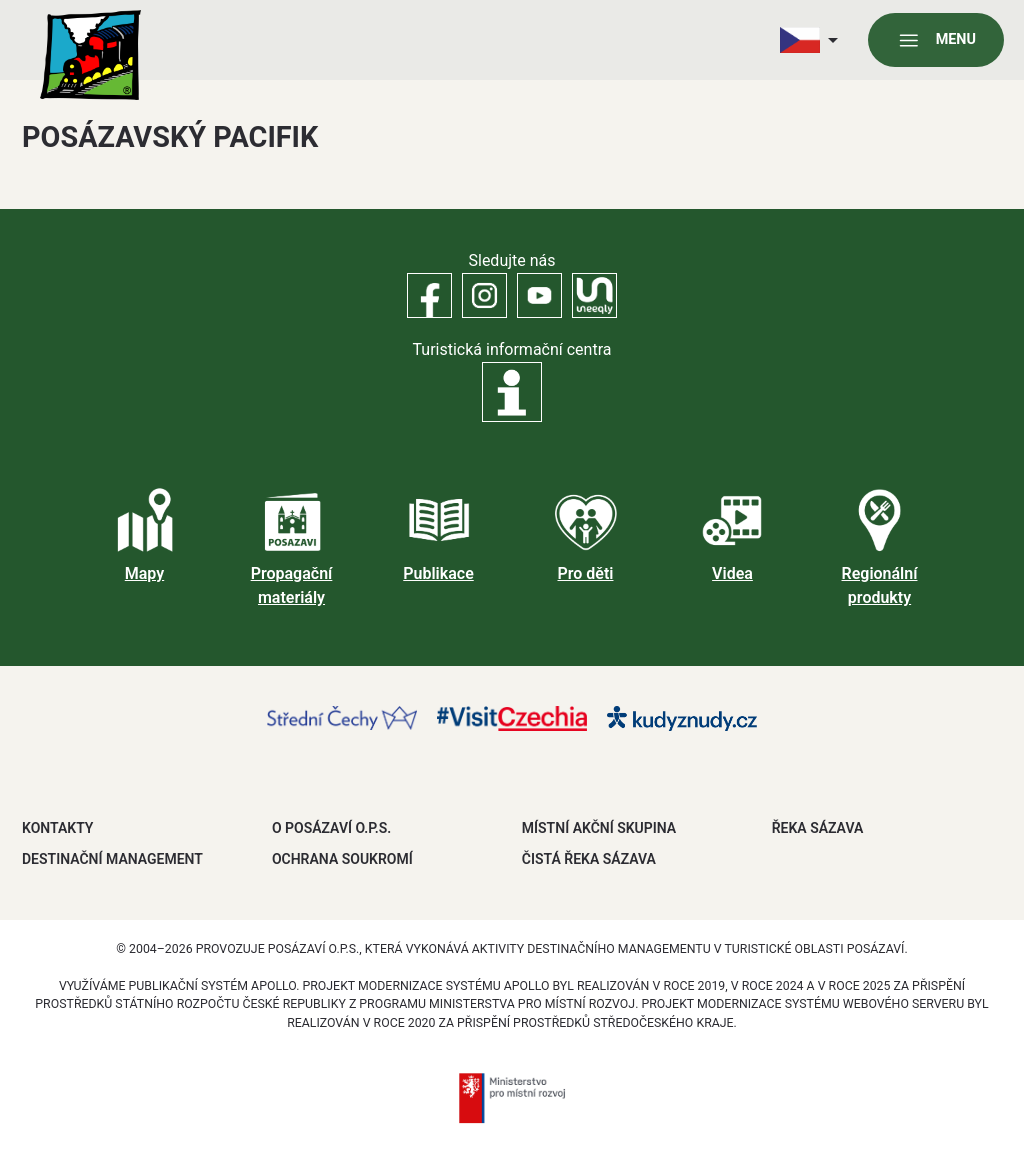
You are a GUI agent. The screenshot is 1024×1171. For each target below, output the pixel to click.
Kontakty (57, 828)
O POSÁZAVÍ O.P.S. (331, 828)
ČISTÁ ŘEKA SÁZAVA (589, 859)
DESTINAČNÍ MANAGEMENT (112, 859)
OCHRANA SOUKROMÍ (342, 859)
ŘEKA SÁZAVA (818, 828)
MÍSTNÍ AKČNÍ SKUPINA (599, 828)
